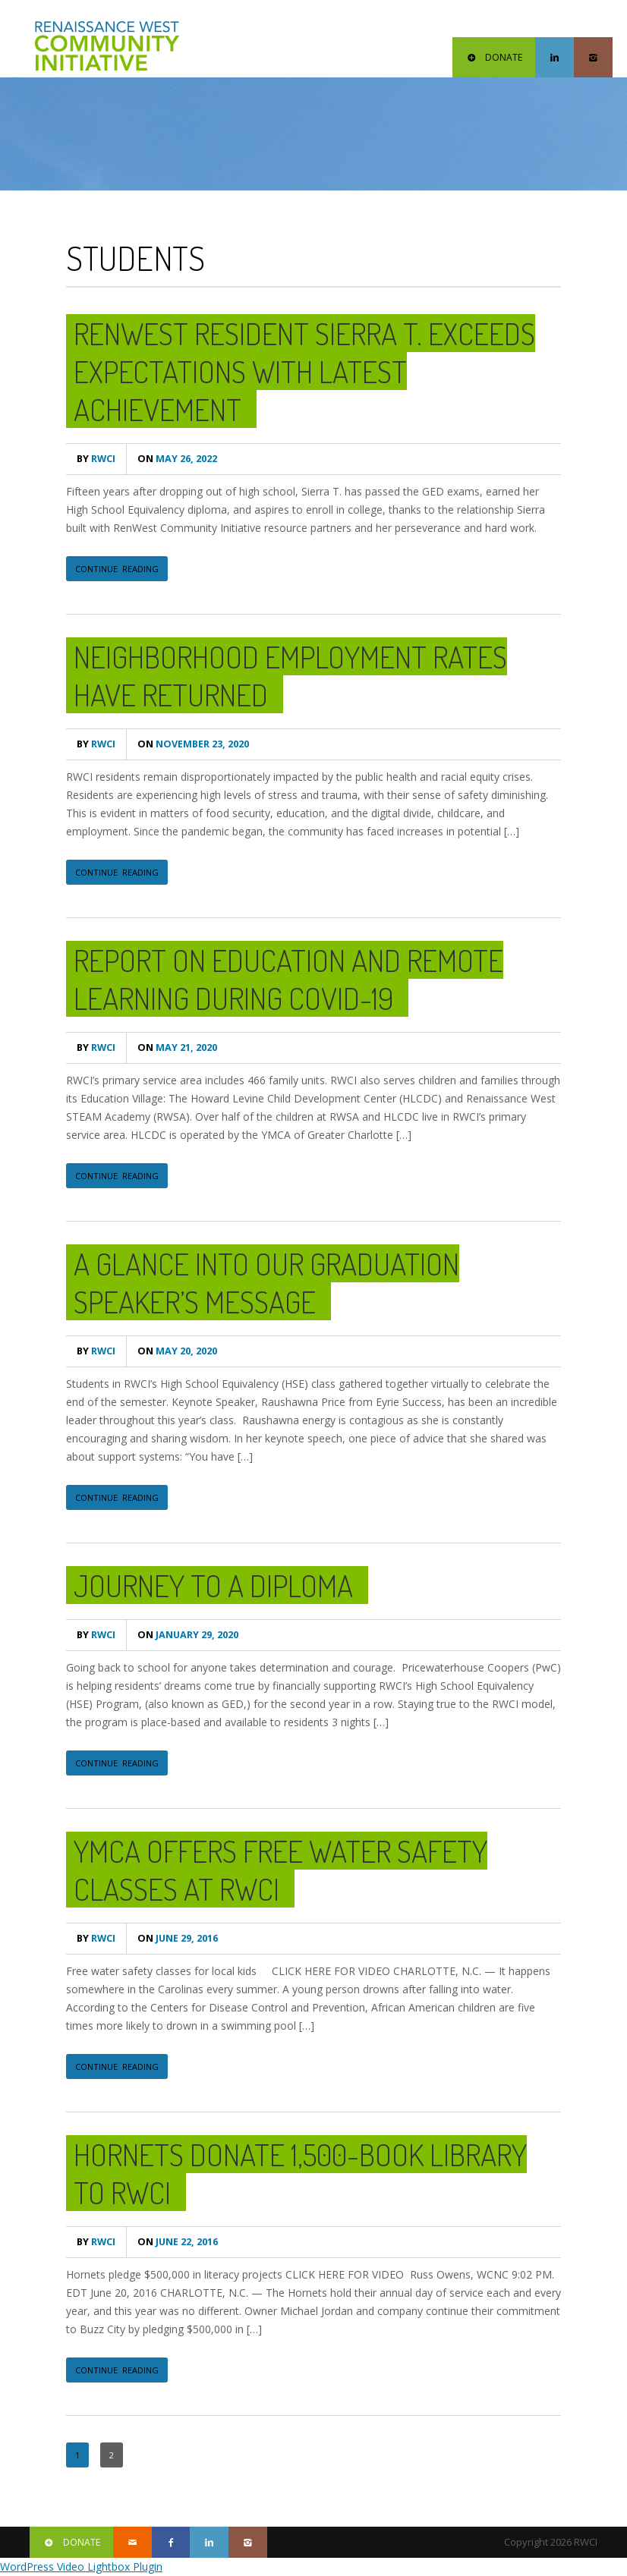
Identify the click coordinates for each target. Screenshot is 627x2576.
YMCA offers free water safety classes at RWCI (280, 1870)
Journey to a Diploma (213, 1585)
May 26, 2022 (177, 458)
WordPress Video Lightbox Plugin (81, 2566)
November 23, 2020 (193, 744)
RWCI (96, 458)
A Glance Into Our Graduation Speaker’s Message (266, 1282)
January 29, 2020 (187, 1634)
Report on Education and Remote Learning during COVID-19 (288, 979)
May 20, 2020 (177, 1351)
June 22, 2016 (177, 2241)
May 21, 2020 (177, 1047)
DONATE (494, 57)
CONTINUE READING (117, 568)
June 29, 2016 (177, 1938)
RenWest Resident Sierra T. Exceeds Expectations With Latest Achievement (304, 371)
